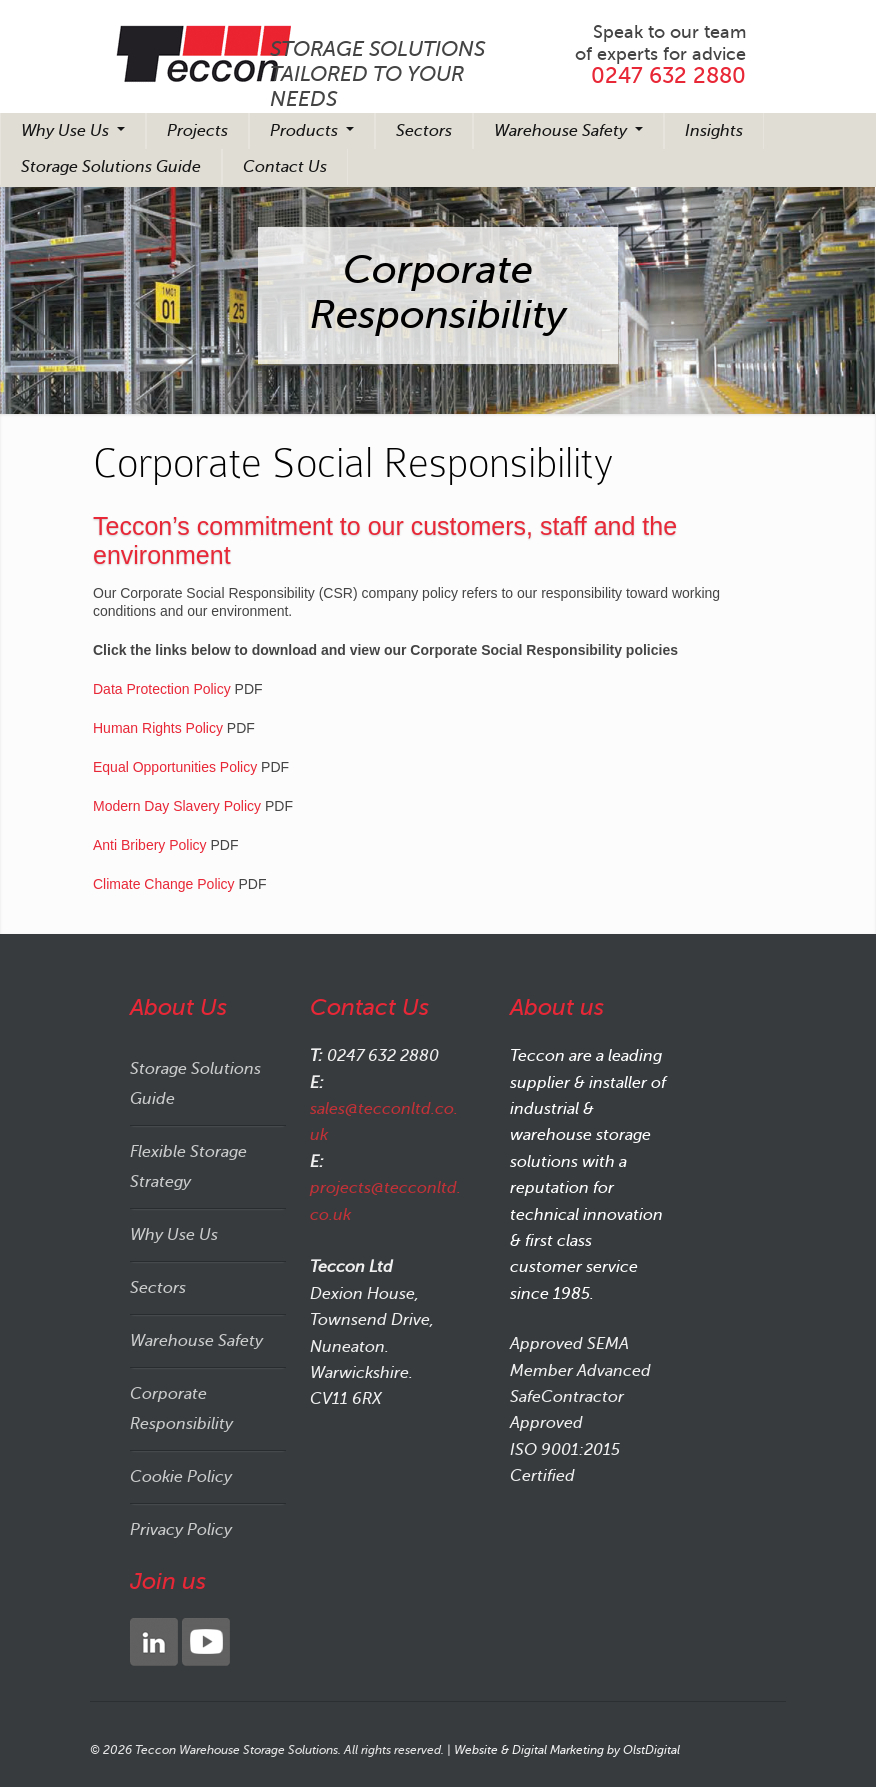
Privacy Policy (181, 1530)
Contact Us (285, 167)
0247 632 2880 (668, 75)
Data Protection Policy (162, 689)
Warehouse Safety (562, 131)
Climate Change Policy (164, 884)
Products (306, 131)
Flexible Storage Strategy (188, 1167)
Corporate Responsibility (181, 1409)
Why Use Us (67, 131)
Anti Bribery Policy (150, 845)
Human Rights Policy (158, 728)
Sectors (424, 131)
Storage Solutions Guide (111, 167)
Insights (714, 131)
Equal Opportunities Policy (175, 767)
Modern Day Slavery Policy (177, 806)
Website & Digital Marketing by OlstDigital (567, 1750)
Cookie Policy (181, 1477)
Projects (197, 131)
